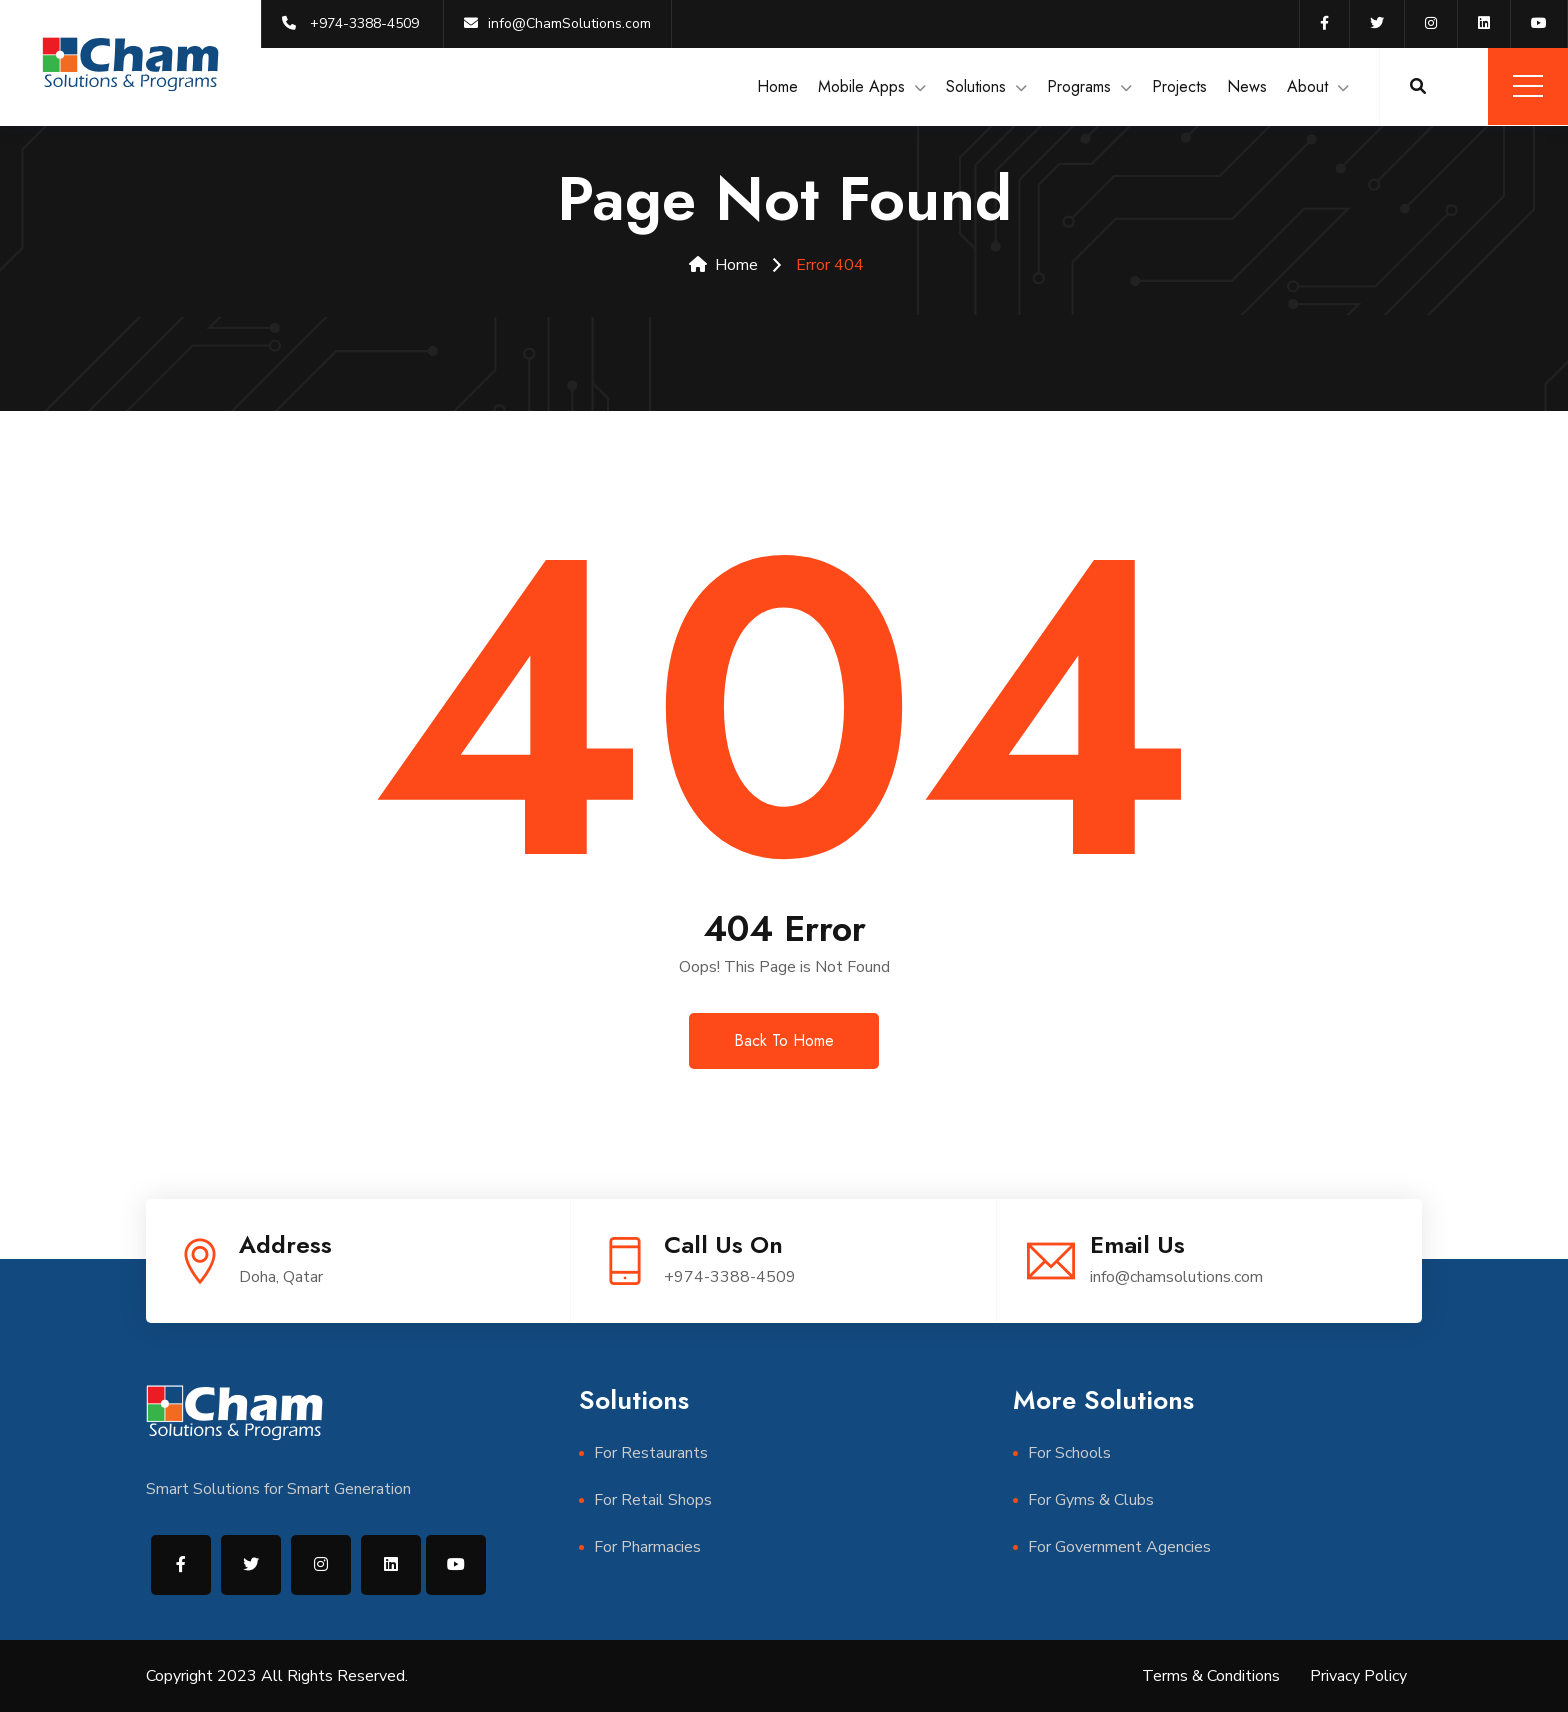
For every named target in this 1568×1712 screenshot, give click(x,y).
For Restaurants (651, 1453)
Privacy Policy (1358, 1676)
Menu (1528, 86)
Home (777, 86)
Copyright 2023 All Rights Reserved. (277, 1676)
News (1247, 86)
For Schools (1069, 1453)
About (1307, 86)
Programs (1079, 86)
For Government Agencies (1119, 1547)
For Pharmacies (647, 1547)
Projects (1179, 86)
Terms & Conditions (1211, 1676)
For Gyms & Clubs (1091, 1500)
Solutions (976, 86)
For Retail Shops (653, 1500)
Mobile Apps (861, 86)
